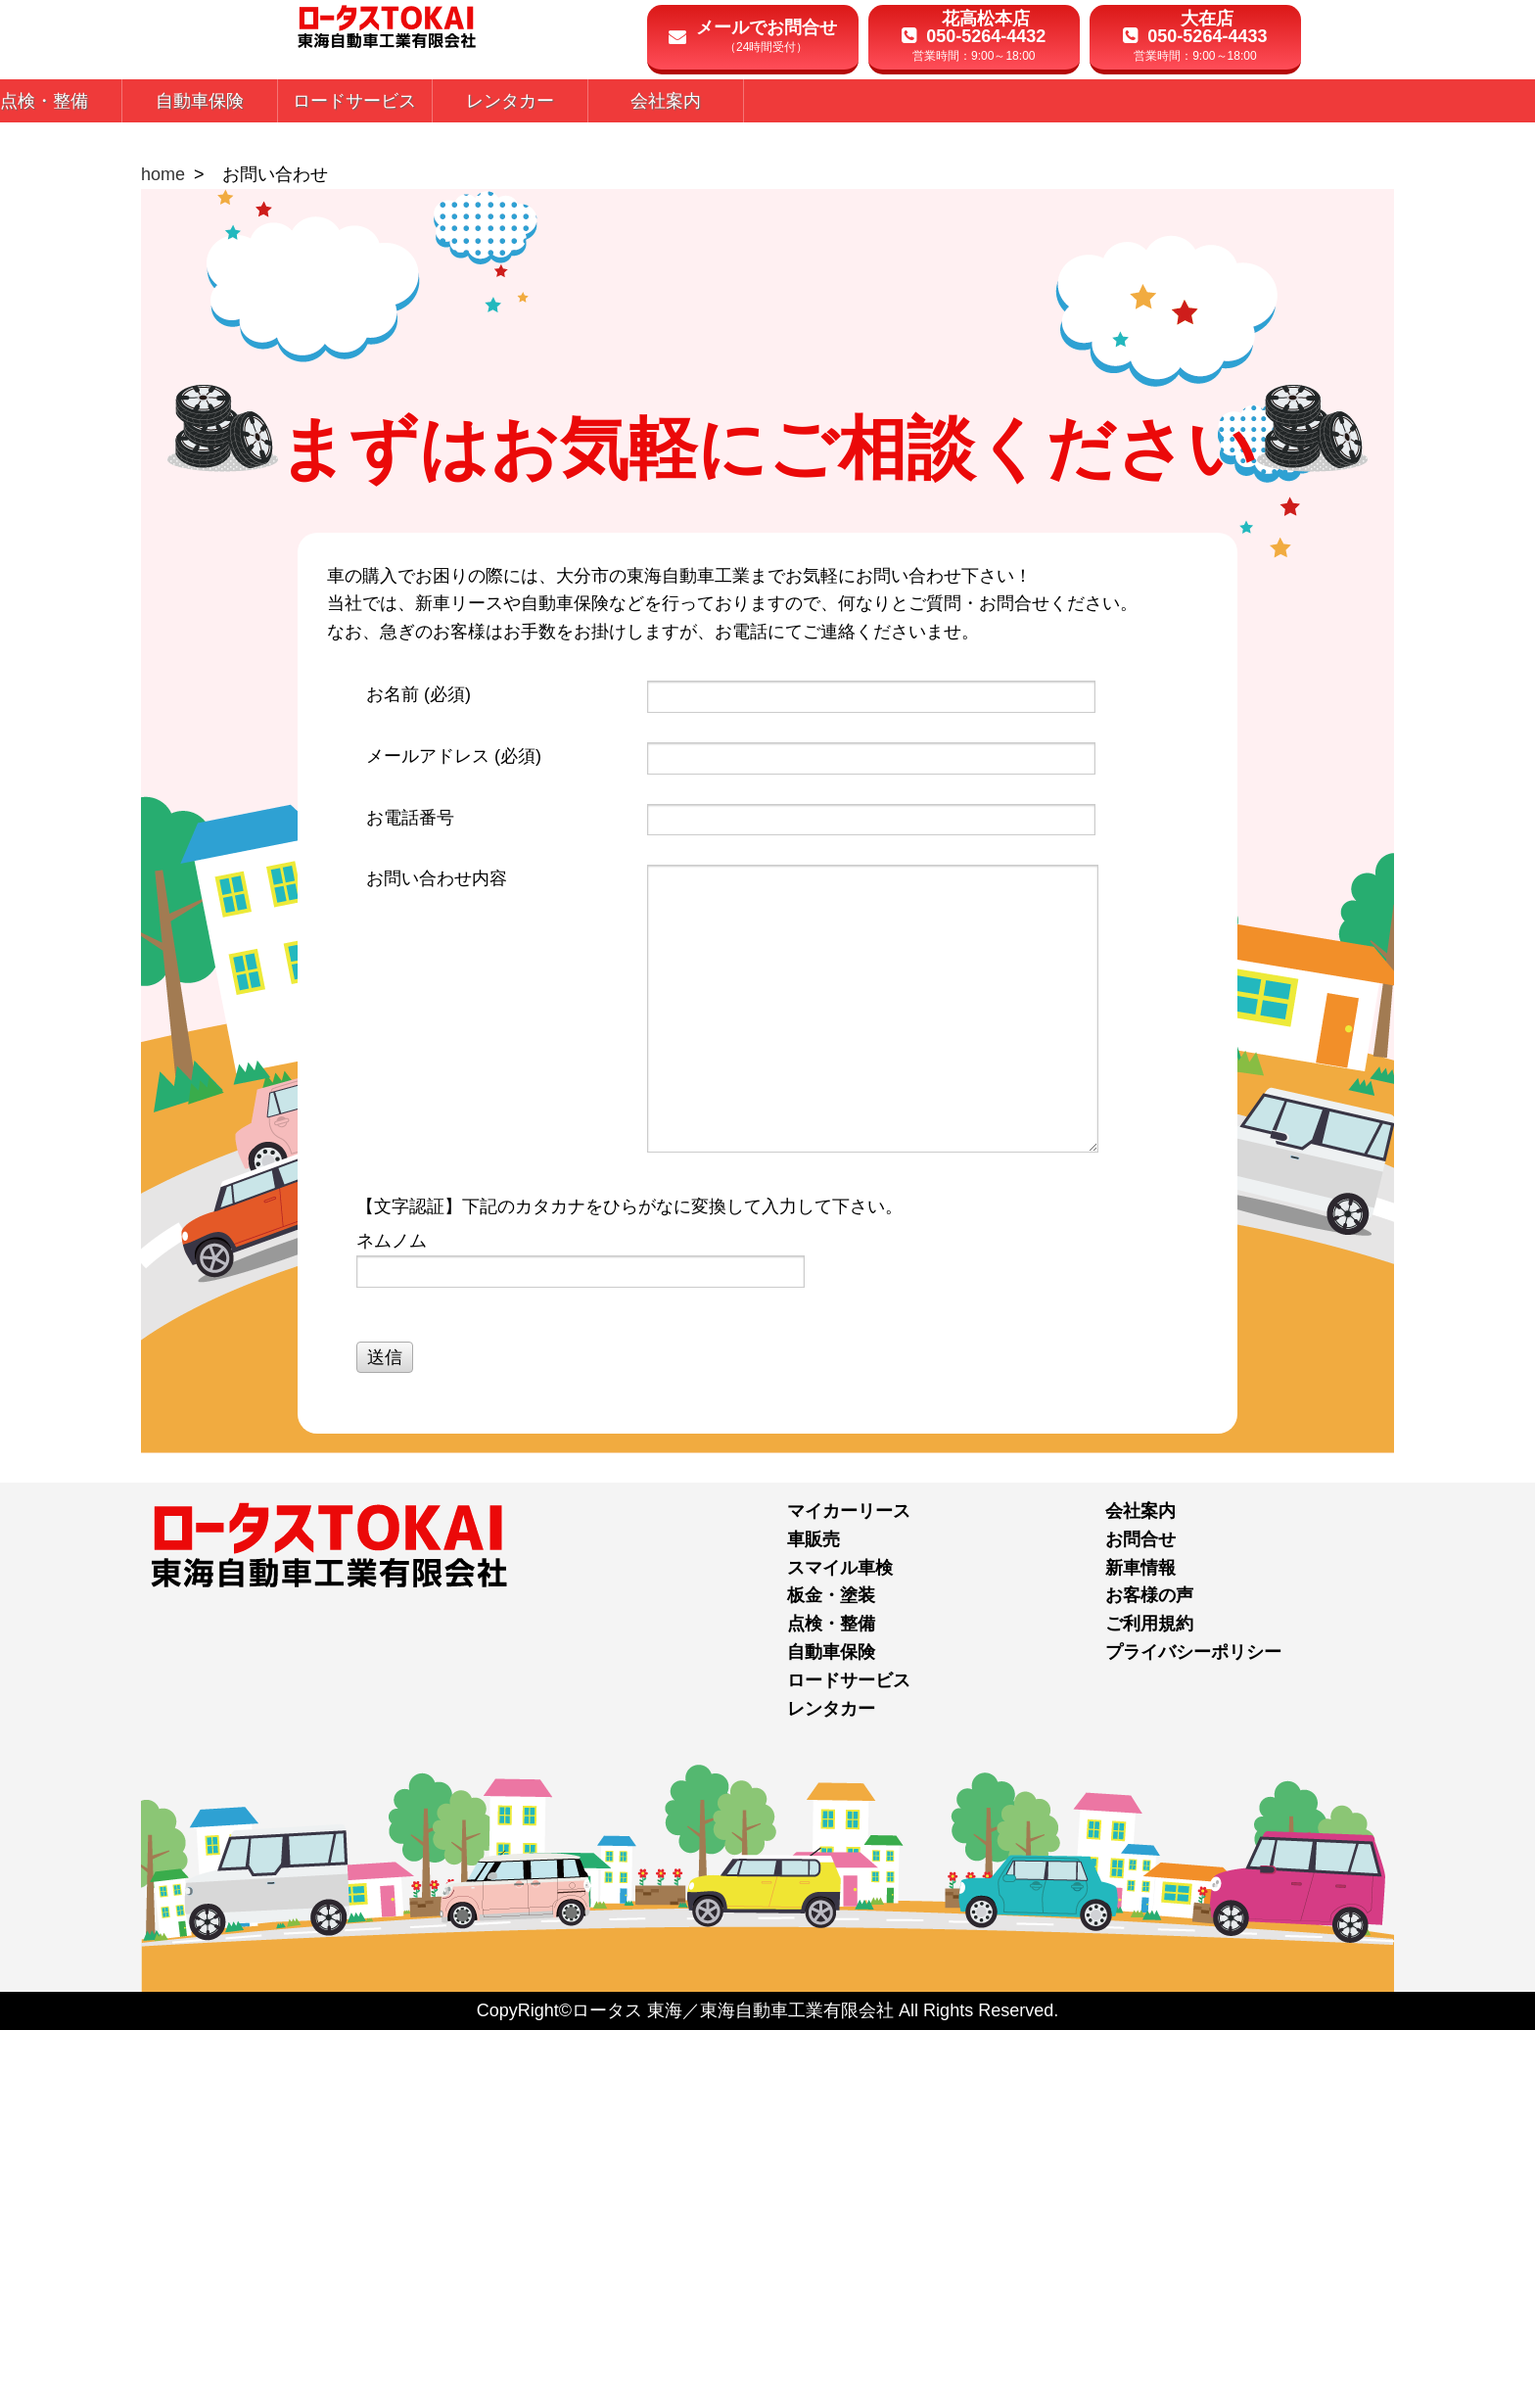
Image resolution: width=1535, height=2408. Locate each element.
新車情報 (1140, 1945)
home (163, 552)
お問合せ (1140, 1916)
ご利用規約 (1149, 2001)
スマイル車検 (840, 1945)
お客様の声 (1149, 1973)
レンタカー (831, 2086)
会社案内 (1140, 1889)
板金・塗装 (831, 1973)
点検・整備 (831, 2001)
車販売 (813, 1916)
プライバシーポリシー (1193, 2030)
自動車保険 (831, 2030)
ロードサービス (848, 2057)
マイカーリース (848, 1889)
